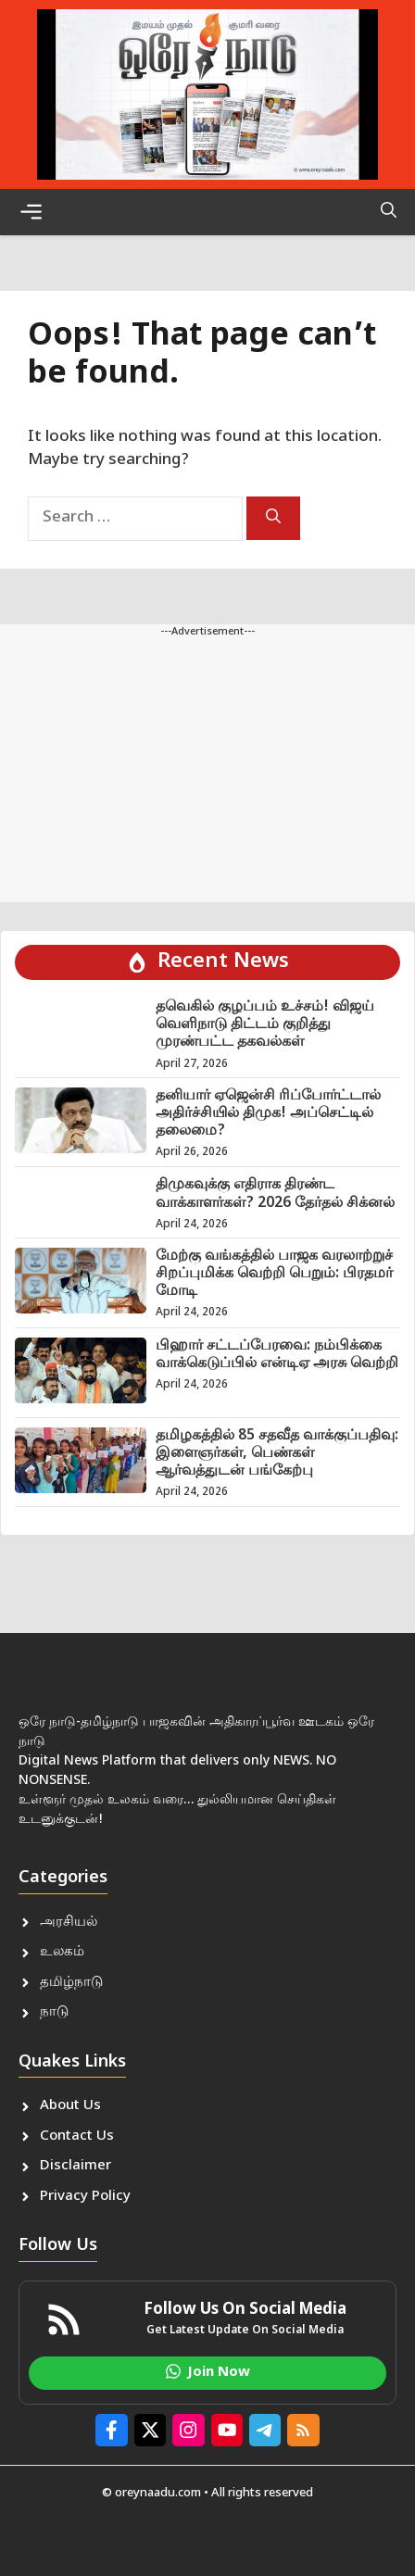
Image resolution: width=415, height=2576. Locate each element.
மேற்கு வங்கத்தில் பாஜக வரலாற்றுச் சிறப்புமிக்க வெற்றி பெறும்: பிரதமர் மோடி (274, 1274)
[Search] (273, 518)
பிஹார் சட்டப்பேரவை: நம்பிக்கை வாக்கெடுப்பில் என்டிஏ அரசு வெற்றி (277, 1355)
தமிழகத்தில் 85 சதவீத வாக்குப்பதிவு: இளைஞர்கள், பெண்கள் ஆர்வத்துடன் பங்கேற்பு (277, 1453)
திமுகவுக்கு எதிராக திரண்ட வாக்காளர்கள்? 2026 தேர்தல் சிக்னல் (275, 1194)
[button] (388, 212)
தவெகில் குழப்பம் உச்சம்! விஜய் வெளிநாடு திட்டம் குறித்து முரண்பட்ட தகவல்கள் (265, 1025)
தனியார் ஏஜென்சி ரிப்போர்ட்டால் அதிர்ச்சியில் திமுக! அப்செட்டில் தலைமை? (268, 1114)
